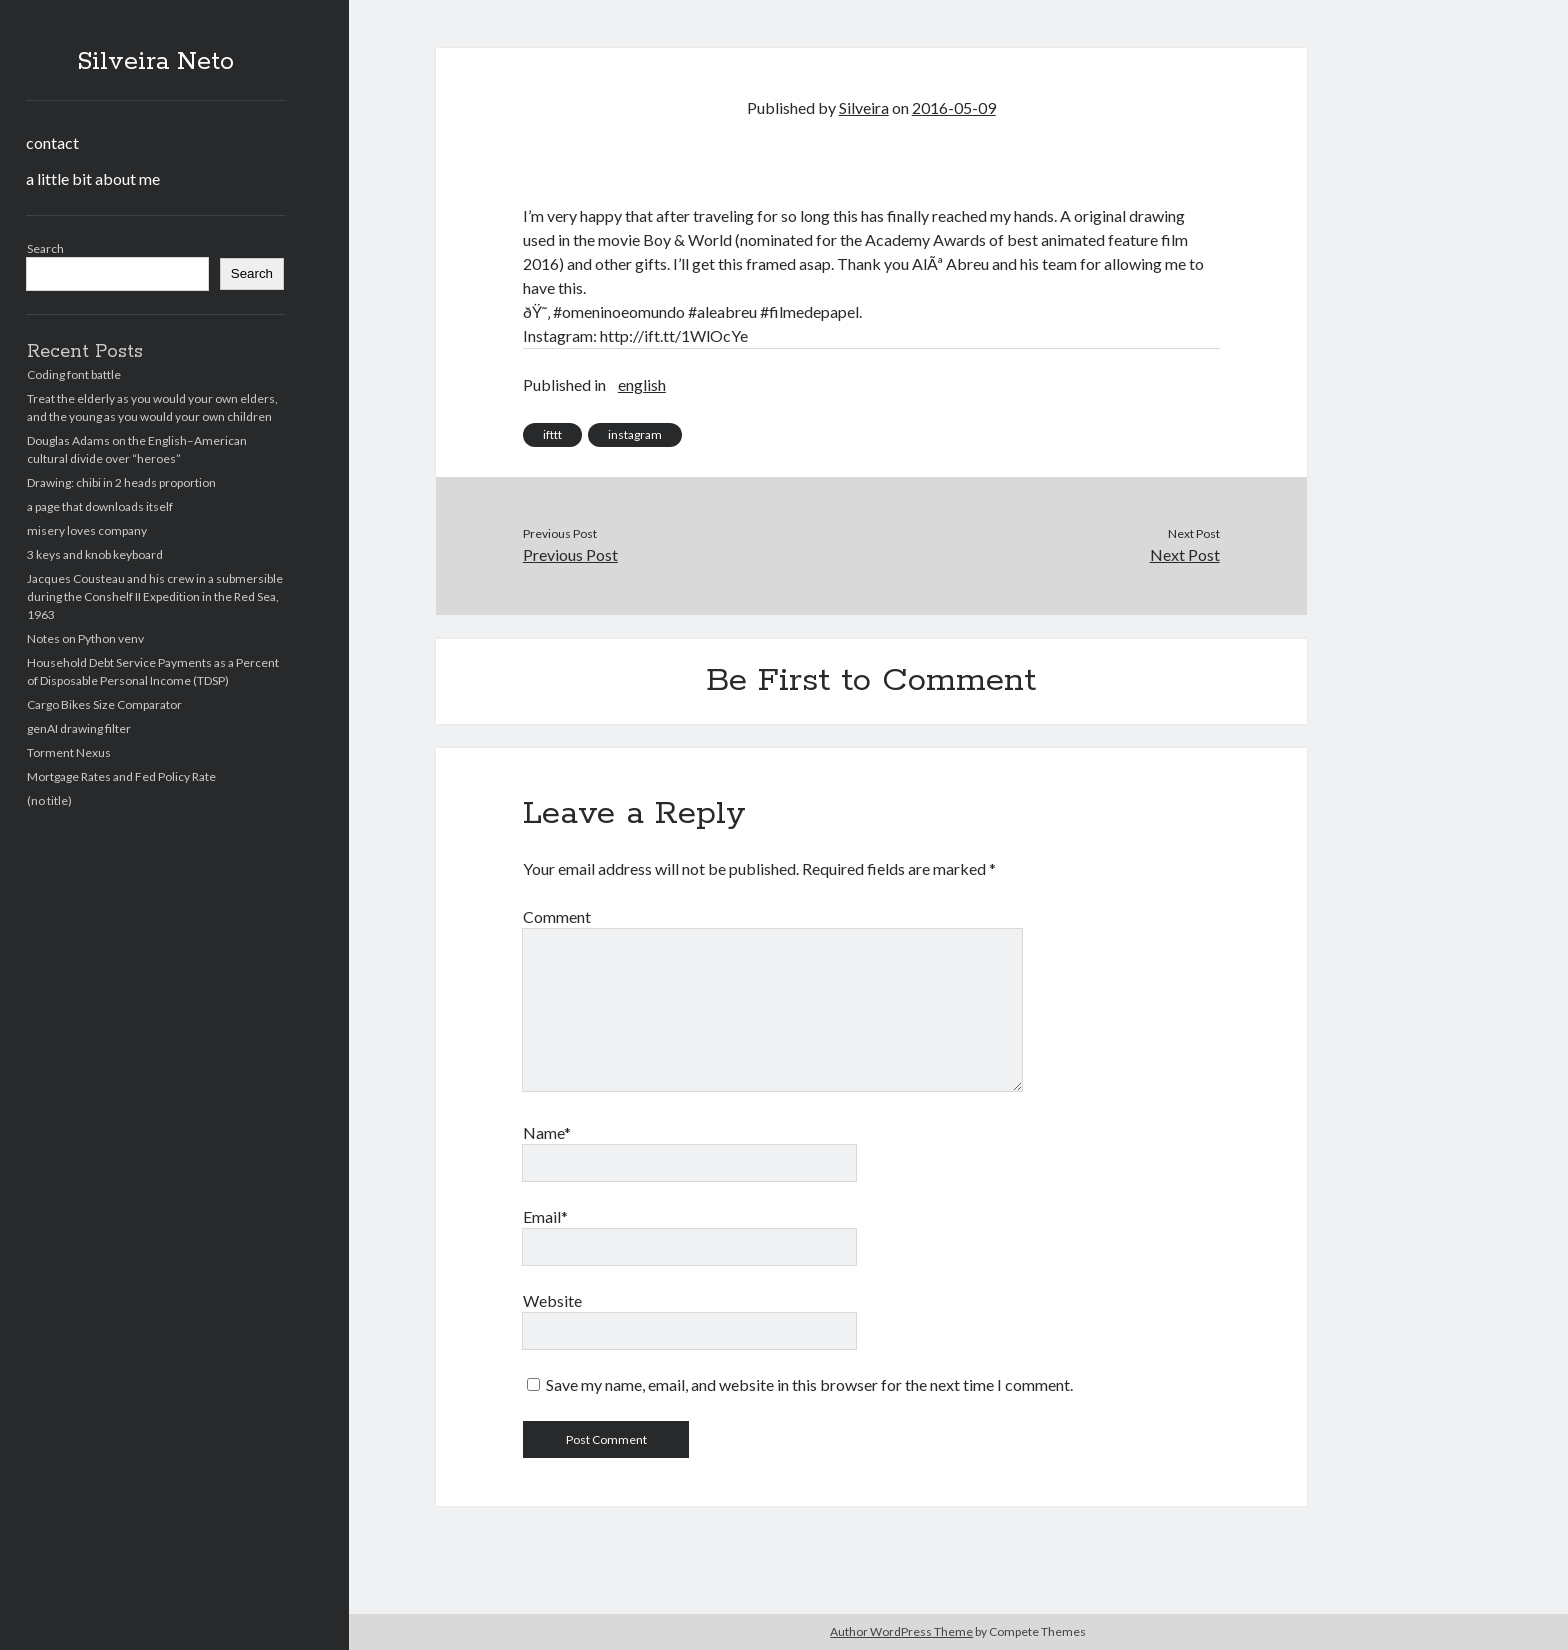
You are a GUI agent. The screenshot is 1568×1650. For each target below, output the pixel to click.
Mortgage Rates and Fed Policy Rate (121, 776)
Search (45, 248)
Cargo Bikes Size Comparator (104, 704)
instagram (635, 434)
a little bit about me (93, 178)
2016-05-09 (954, 107)
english (642, 384)
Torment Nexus (69, 752)
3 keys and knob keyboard (95, 554)
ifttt (552, 434)
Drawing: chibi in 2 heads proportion (121, 482)
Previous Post (570, 554)
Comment (557, 916)
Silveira (864, 107)
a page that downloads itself (100, 506)
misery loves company (87, 530)
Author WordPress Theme (901, 1631)
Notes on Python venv (85, 638)
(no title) (49, 800)
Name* (547, 1132)
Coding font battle (74, 374)
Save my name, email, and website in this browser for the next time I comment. (809, 1384)
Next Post (1185, 554)
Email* (545, 1216)
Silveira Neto (155, 62)
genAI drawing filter (79, 728)
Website (552, 1300)
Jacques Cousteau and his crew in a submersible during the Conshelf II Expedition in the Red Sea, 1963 (155, 596)
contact (52, 142)
